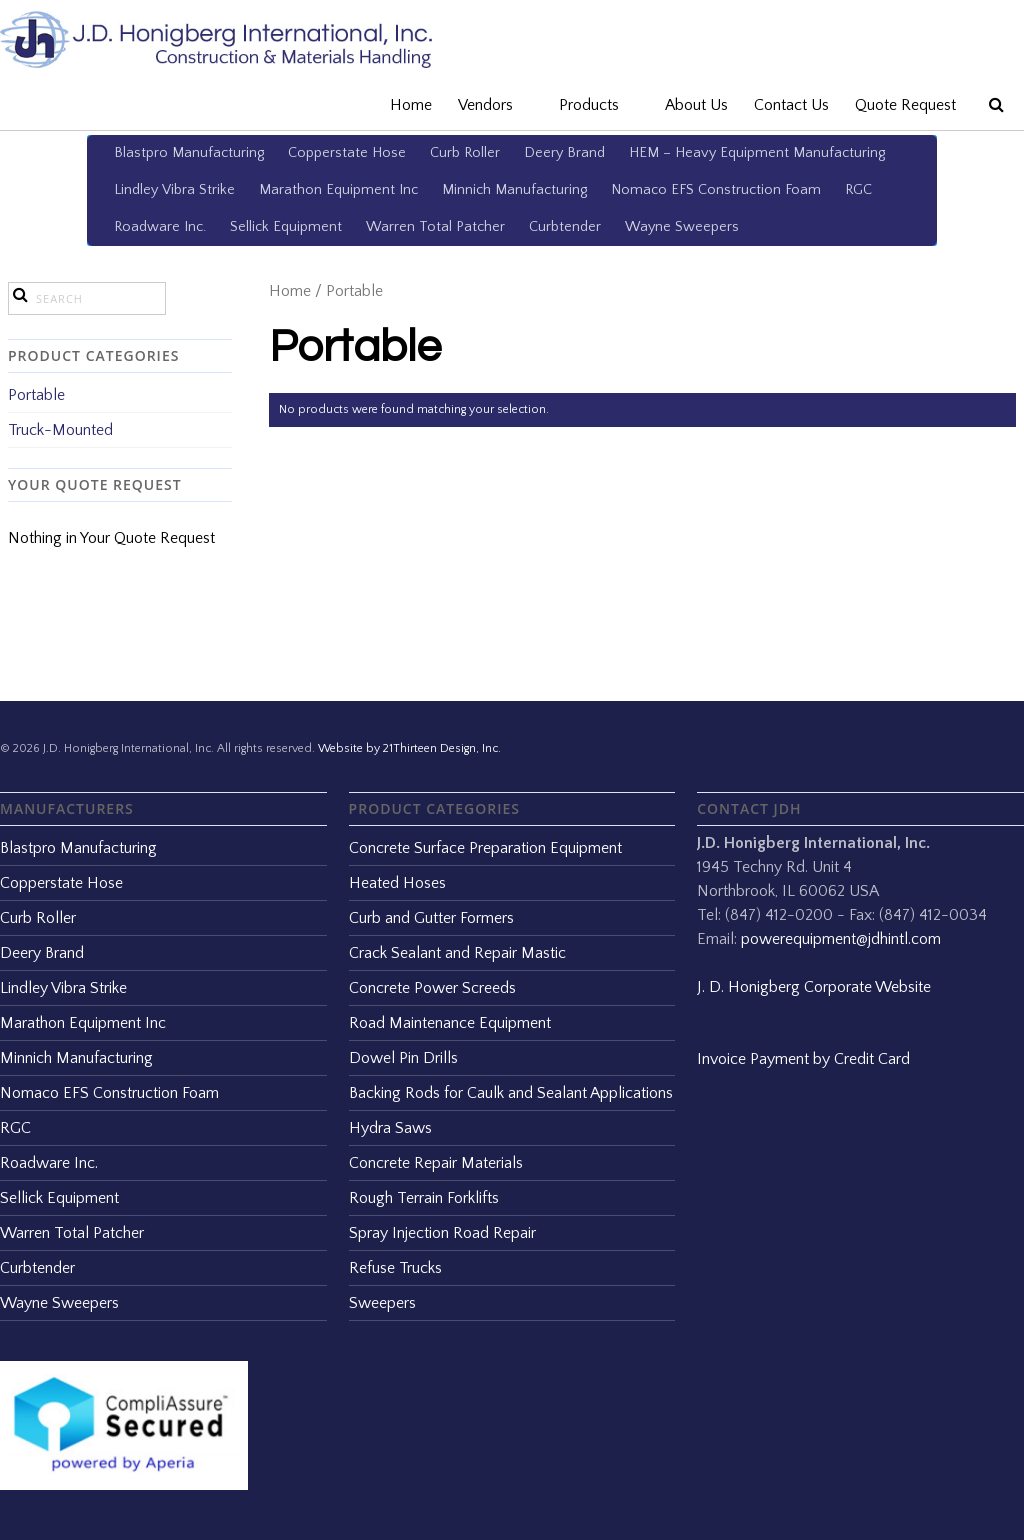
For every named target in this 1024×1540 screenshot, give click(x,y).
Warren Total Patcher (435, 227)
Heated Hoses (397, 883)
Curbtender (565, 227)
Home (411, 105)
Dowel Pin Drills (403, 1058)
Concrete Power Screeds (432, 988)
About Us (696, 105)
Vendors (495, 105)
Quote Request (905, 105)
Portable (36, 395)
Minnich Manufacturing (514, 190)
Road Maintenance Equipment (450, 1023)
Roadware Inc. (160, 227)
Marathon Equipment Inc (338, 190)
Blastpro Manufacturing (189, 153)
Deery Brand (564, 153)
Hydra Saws (390, 1128)
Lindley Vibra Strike (174, 190)
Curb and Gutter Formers (431, 918)
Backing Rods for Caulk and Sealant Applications (511, 1093)
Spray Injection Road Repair (442, 1233)
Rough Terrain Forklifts (424, 1198)
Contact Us (791, 105)
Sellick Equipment (286, 227)
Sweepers (382, 1303)
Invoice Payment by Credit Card (803, 1059)
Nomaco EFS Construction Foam (716, 190)
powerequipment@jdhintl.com (841, 939)
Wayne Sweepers (682, 227)
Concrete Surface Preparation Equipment (485, 848)
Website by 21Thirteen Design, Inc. (408, 748)
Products (599, 105)
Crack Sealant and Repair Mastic (457, 953)
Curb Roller (465, 153)
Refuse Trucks (395, 1268)
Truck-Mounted (60, 430)
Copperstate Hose (347, 153)
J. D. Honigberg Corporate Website (814, 987)
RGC (858, 190)
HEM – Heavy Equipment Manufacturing (757, 153)
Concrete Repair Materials (436, 1163)
